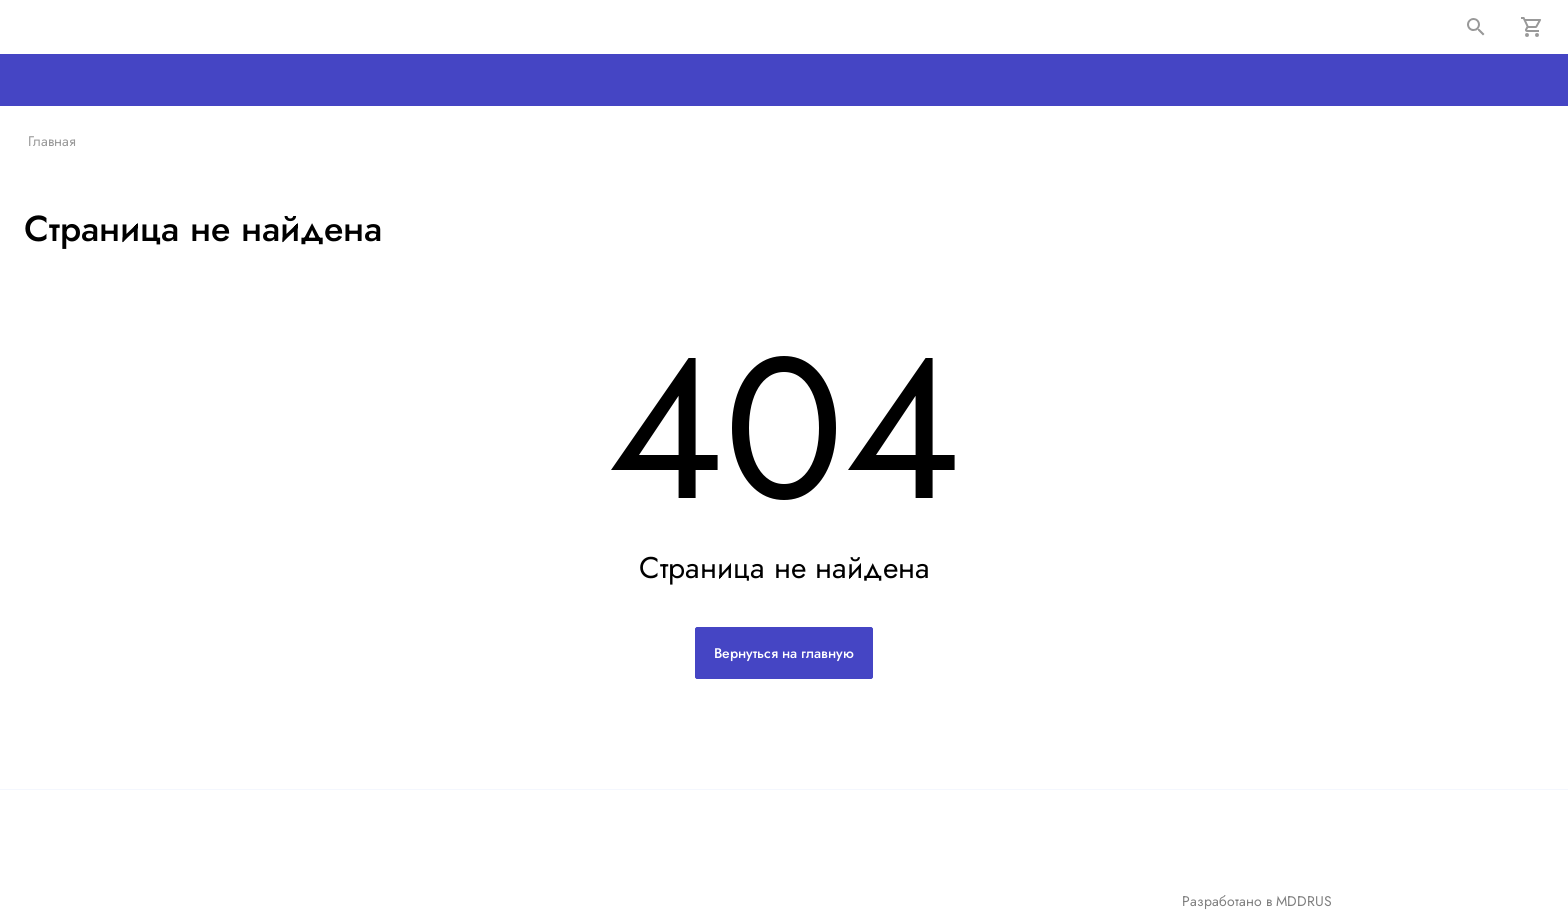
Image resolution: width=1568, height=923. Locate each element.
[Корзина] (1532, 27)
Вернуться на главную (784, 653)
